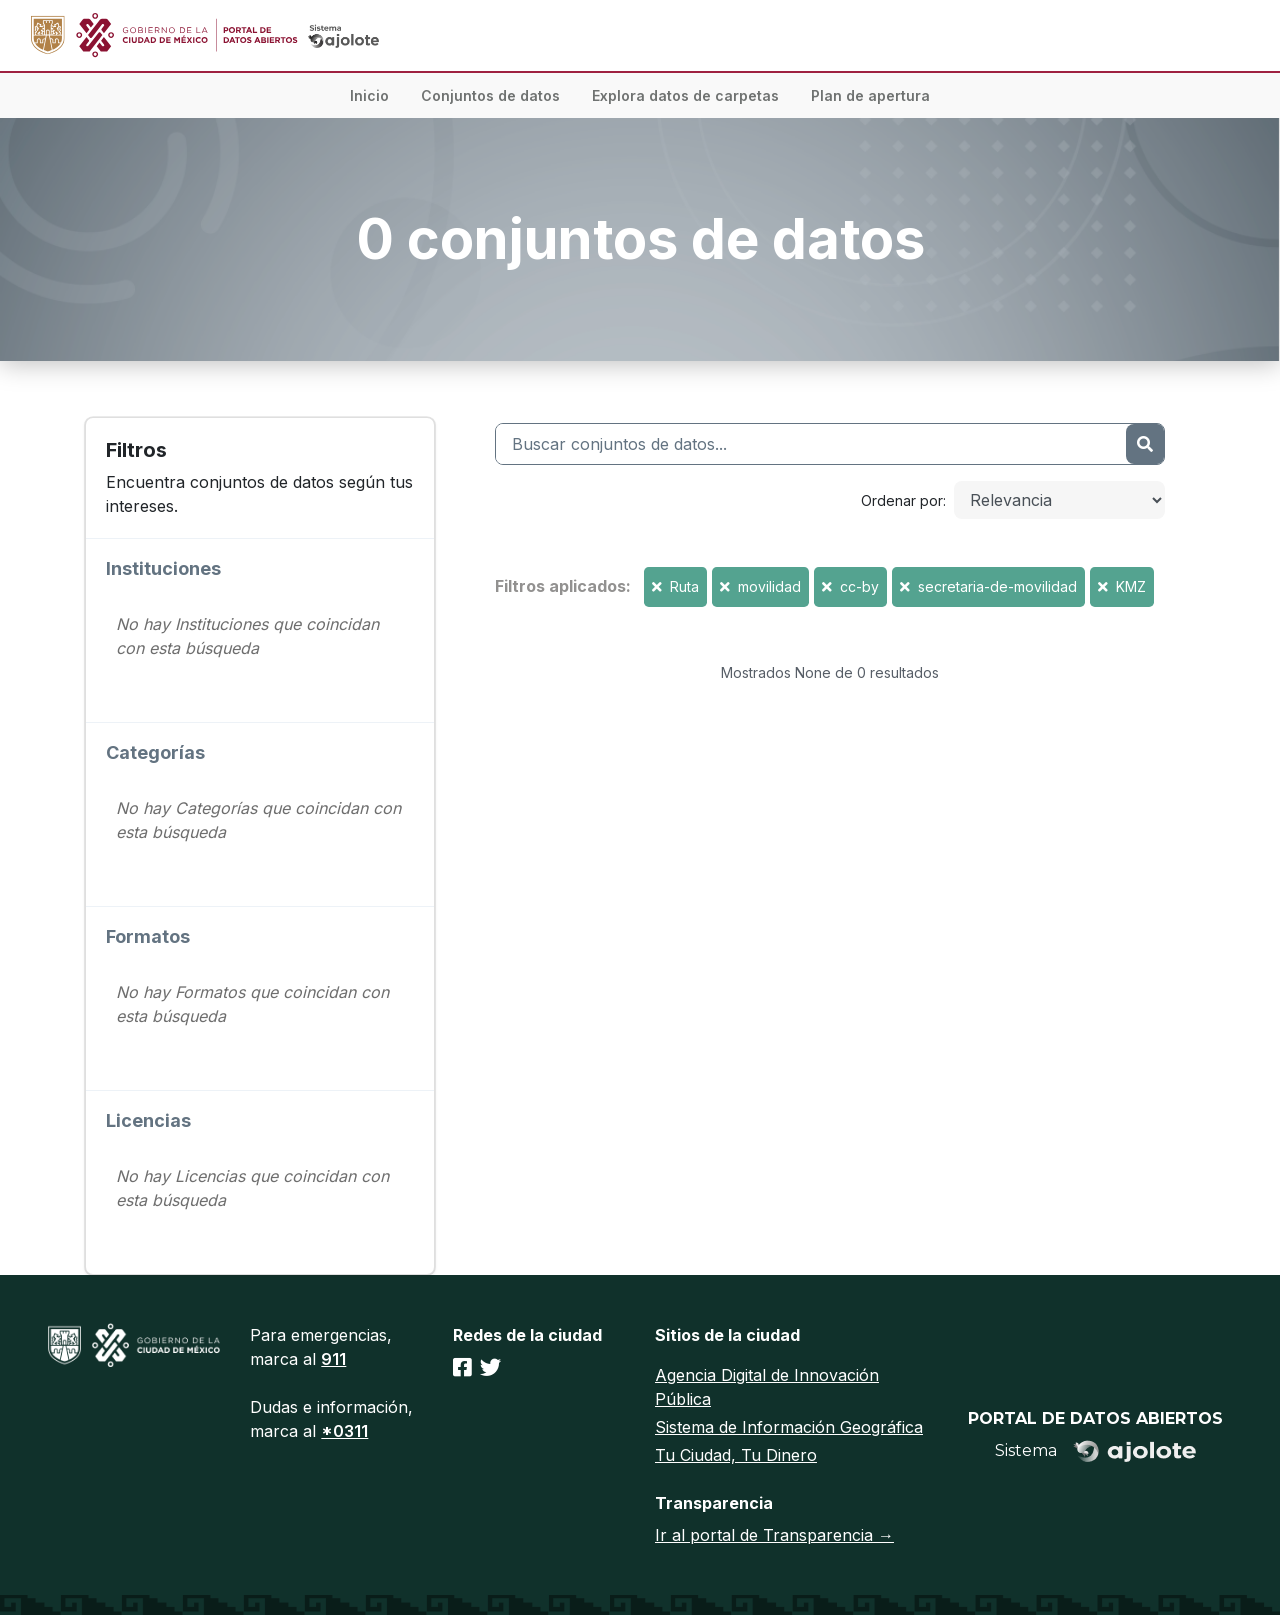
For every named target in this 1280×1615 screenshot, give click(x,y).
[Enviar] (1145, 444)
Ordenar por (902, 500)
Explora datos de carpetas (685, 95)
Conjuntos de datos (490, 95)
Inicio (369, 95)
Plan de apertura (870, 95)
